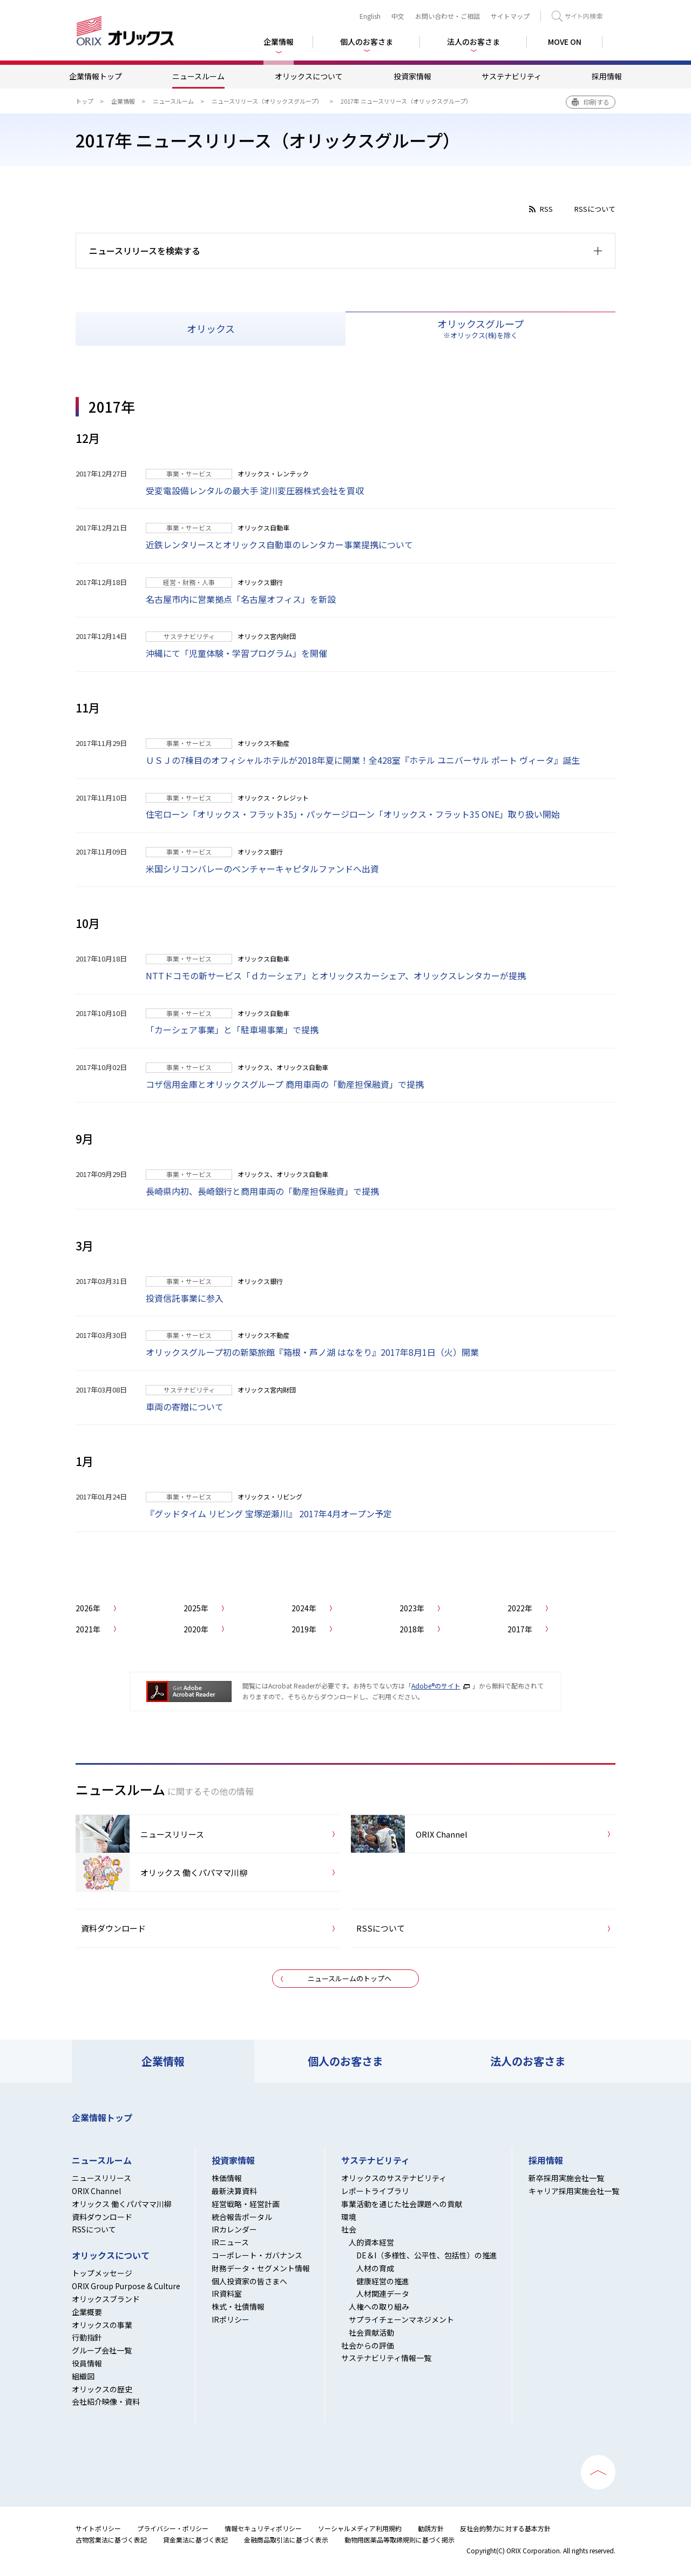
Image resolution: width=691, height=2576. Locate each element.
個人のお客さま (345, 2061)
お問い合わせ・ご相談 (447, 16)
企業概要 (87, 2311)
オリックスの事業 (102, 2324)
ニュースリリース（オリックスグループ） (267, 101)
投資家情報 (412, 76)
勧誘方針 (431, 2528)
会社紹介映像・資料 (106, 2401)
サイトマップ (510, 16)
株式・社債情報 (238, 2306)
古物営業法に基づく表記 (111, 2539)
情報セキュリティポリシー (263, 2528)
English (370, 16)
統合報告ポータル (242, 2216)
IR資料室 (227, 2293)
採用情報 (607, 76)
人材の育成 (375, 2268)
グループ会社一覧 (102, 2350)
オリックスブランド (106, 2298)
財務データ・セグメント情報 (261, 2268)
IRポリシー (230, 2319)
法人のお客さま (528, 2061)
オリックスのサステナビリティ (393, 2178)
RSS (546, 209)
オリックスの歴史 (102, 2389)
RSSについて (594, 209)
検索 (577, 16)
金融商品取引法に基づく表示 (286, 2539)
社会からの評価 (367, 2345)
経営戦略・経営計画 (246, 2203)
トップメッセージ (102, 2273)
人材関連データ (382, 2293)
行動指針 (87, 2337)
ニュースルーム (198, 76)
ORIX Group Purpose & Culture (126, 2286)
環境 (348, 2216)
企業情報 (123, 101)
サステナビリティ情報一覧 (386, 2357)
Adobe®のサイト (435, 1685)
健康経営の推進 (382, 2281)
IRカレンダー (234, 2229)
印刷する (596, 101)
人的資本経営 (371, 2242)
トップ (84, 101)
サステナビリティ (511, 76)
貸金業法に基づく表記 (195, 2539)
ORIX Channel (96, 2190)
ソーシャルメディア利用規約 (360, 2528)
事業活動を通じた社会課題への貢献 (401, 2203)
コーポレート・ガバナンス (257, 2255)
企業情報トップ (95, 76)
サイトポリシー (98, 2528)
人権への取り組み (379, 2306)
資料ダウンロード (102, 2216)
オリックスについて (309, 76)
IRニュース (230, 2242)
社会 (348, 2229)
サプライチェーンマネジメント (401, 2319)
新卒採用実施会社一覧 (566, 2178)
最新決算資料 (234, 2190)
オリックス (211, 328)
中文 (397, 16)
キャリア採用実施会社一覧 (574, 2190)
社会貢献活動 (371, 2332)
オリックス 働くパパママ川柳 (122, 2203)
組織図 (83, 2376)
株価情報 (227, 2178)
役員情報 (87, 2363)
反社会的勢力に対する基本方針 (505, 2528)
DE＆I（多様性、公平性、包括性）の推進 (426, 2255)
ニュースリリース (101, 2178)
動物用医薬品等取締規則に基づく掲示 (399, 2539)
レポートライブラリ (375, 2190)
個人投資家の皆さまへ (249, 2281)
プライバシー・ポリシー (172, 2528)
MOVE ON (564, 41)
